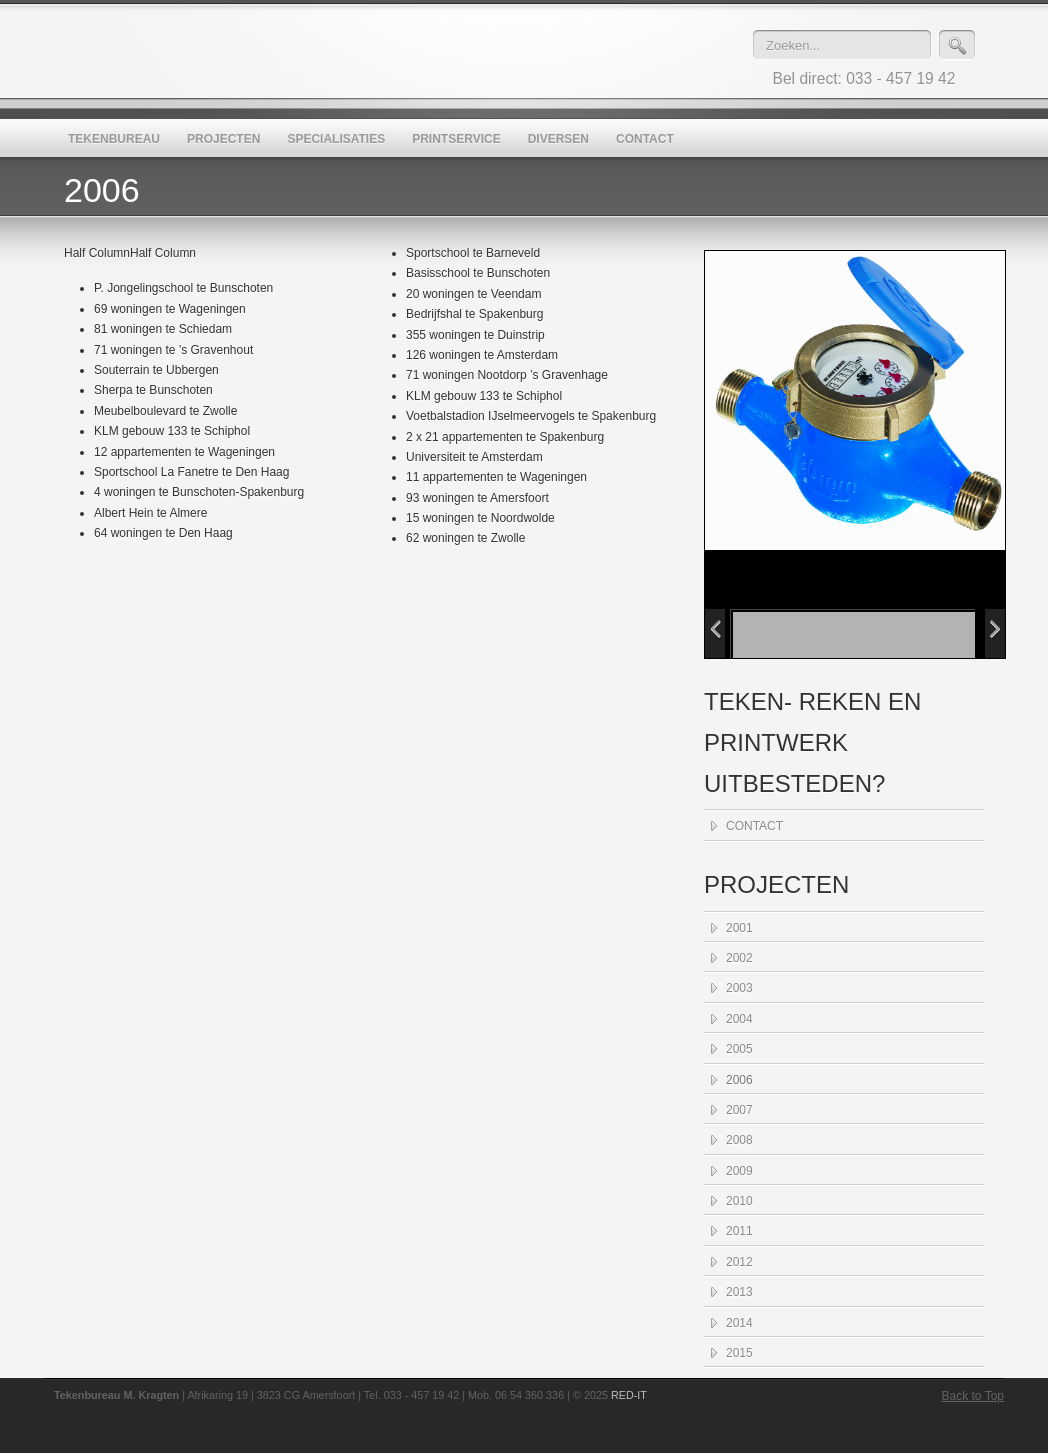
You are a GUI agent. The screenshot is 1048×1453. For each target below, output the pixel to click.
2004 (739, 1019)
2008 (739, 1140)
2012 (739, 1262)
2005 (739, 1049)
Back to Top (973, 1396)
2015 (739, 1353)
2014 (739, 1323)
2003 (739, 988)
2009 (739, 1171)
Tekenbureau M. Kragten (414, 51)
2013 (739, 1292)
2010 (739, 1201)
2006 (739, 1080)
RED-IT (629, 1395)
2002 (739, 958)
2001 (739, 928)
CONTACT (754, 826)
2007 (739, 1110)
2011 (739, 1231)
